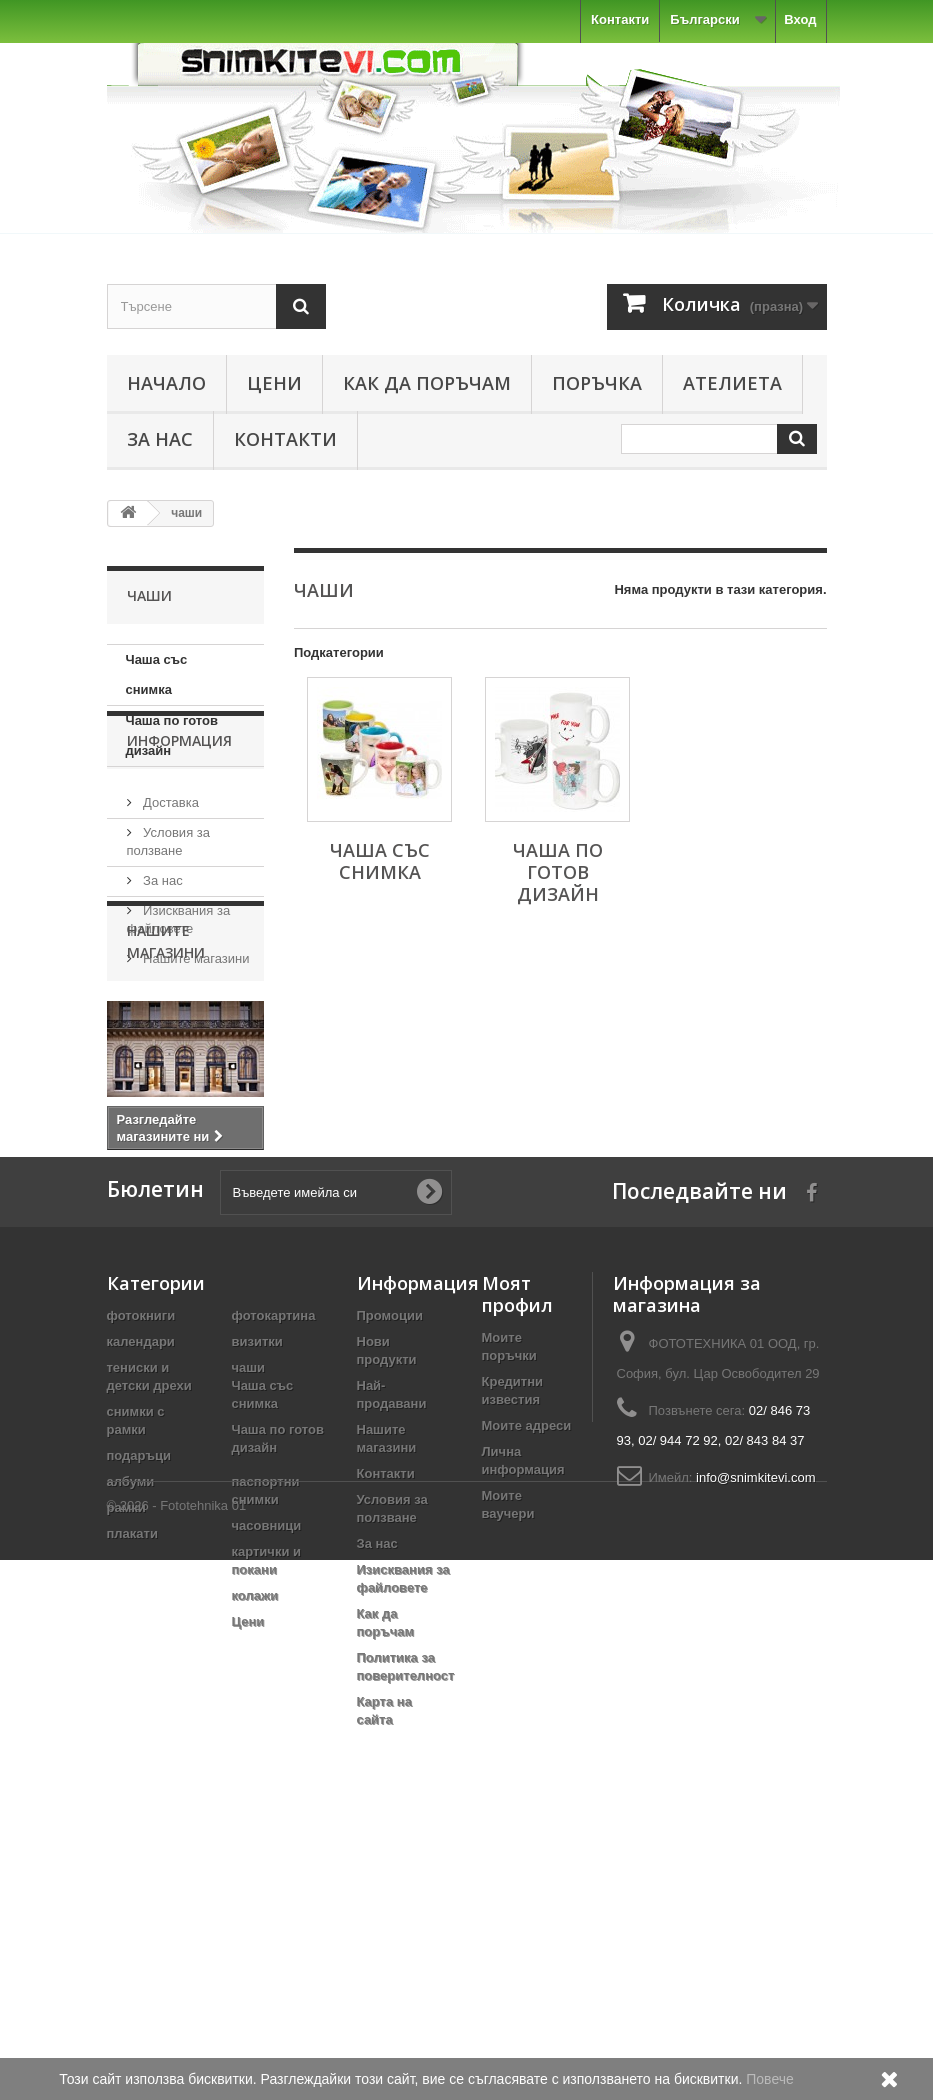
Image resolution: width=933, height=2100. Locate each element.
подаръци (139, 1709)
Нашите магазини (195, 1036)
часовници (267, 1779)
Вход (800, 19)
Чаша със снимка (157, 674)
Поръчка (597, 383)
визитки (257, 1595)
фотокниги (141, 1569)
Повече (770, 2079)
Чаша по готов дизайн (172, 735)
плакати (132, 1787)
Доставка (169, 880)
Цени (274, 383)
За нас (160, 439)
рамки (126, 1761)
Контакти (620, 19)
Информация (179, 826)
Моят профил (517, 1548)
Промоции (390, 1569)
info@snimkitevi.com (755, 1731)
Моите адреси (527, 1679)
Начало (166, 383)
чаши (249, 1621)
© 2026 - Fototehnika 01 (177, 2045)
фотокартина (274, 1569)
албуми (131, 1735)
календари (141, 1595)
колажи (255, 1849)
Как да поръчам (427, 383)
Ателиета (732, 383)
